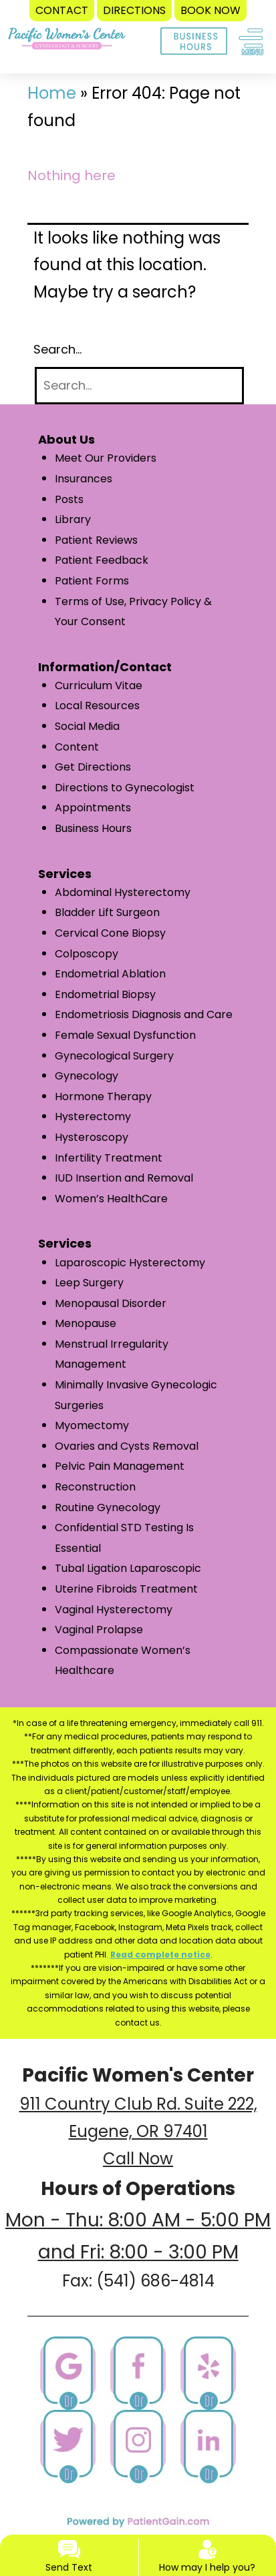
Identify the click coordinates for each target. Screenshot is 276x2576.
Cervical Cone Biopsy (110, 933)
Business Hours (93, 828)
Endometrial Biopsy (105, 994)
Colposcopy (86, 953)
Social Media (87, 726)
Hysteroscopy (91, 1137)
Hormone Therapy (103, 1096)
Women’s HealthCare (111, 1198)
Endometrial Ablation (110, 973)
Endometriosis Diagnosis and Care (144, 1014)
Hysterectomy (93, 1116)
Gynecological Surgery (114, 1055)
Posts (69, 499)
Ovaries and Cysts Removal (126, 1446)
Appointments (93, 807)
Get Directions (93, 767)
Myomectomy (92, 1425)
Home (51, 93)
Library (73, 519)
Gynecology (86, 1076)
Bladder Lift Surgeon (107, 912)
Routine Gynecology (107, 1507)
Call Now (138, 2159)
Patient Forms (92, 580)
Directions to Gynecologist (124, 787)
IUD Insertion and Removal (124, 1178)
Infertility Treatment (108, 1158)
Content (77, 747)
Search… (57, 349)
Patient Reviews (96, 540)
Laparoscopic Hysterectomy (130, 1262)
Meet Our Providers (105, 458)
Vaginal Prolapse (99, 1629)
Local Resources (97, 705)
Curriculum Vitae (98, 685)
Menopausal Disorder (110, 1303)
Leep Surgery (89, 1282)
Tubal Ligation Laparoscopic (128, 1568)
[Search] (139, 386)
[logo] (67, 29)
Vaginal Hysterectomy (113, 1609)
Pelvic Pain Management (119, 1466)
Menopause (85, 1323)
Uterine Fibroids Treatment (126, 1589)
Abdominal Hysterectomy (122, 892)
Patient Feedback (101, 560)
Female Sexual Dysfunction (125, 1035)
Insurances (83, 478)
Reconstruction (95, 1486)
